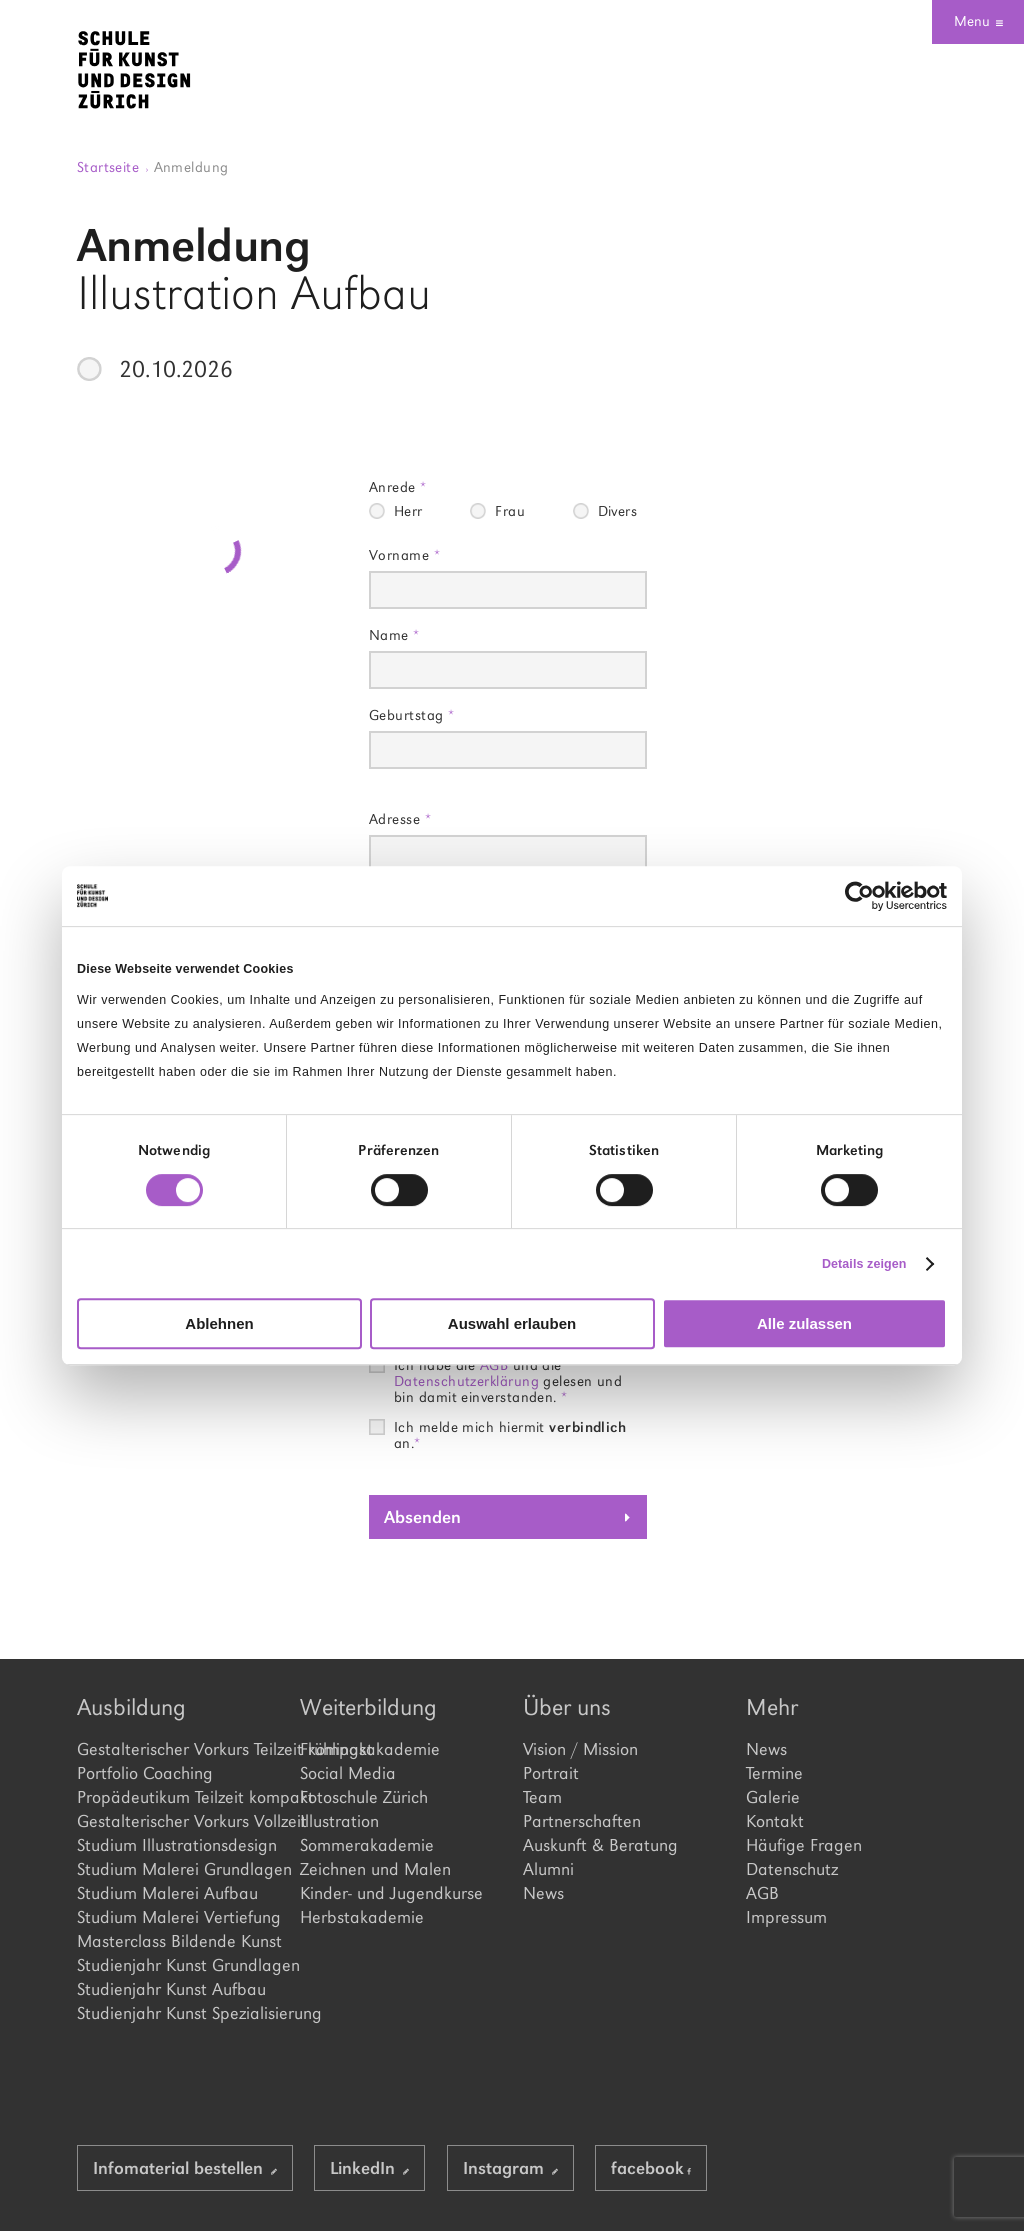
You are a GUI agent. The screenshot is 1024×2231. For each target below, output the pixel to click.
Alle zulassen (804, 1323)
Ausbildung (131, 1707)
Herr (408, 511)
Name (394, 634)
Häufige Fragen (804, 1845)
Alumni (548, 1869)
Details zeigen (864, 1264)
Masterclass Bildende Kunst (178, 1941)
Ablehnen (219, 1323)
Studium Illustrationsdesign (177, 1845)
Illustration (339, 1821)
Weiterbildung (368, 1707)
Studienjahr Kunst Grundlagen (178, 1965)
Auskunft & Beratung (600, 1845)
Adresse (400, 818)
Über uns (567, 1707)
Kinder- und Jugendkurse (391, 1893)
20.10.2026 (176, 369)
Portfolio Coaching (145, 1773)
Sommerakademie (367, 1845)
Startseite (113, 166)
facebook (651, 2168)
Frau (510, 511)
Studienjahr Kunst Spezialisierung (178, 2013)
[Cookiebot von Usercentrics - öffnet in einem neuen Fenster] (859, 896)
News (543, 1893)
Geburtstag (411, 714)
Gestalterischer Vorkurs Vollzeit (178, 1821)
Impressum (786, 1917)
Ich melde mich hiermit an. (510, 1427)
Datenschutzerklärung (466, 1380)
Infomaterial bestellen (185, 2168)
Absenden (422, 1517)
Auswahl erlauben (512, 1323)
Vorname (404, 554)
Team (542, 1797)
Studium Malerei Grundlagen (178, 1869)
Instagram (510, 2168)
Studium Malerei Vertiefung (178, 1917)
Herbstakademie (362, 1917)
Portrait (551, 1773)
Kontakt (775, 1821)
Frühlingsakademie (370, 1749)
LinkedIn (369, 2168)
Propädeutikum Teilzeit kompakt (178, 1797)
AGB (762, 1893)
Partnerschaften (582, 1821)
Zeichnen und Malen (375, 1869)
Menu (978, 21)
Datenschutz (792, 1869)
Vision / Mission (580, 1749)
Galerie (773, 1797)
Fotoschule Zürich (364, 1797)
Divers (618, 511)
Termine (774, 1773)
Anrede (398, 486)
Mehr (772, 1707)
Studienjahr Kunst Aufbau (171, 1989)
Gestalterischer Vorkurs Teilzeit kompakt (178, 1749)
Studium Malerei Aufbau (167, 1893)
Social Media (348, 1773)
